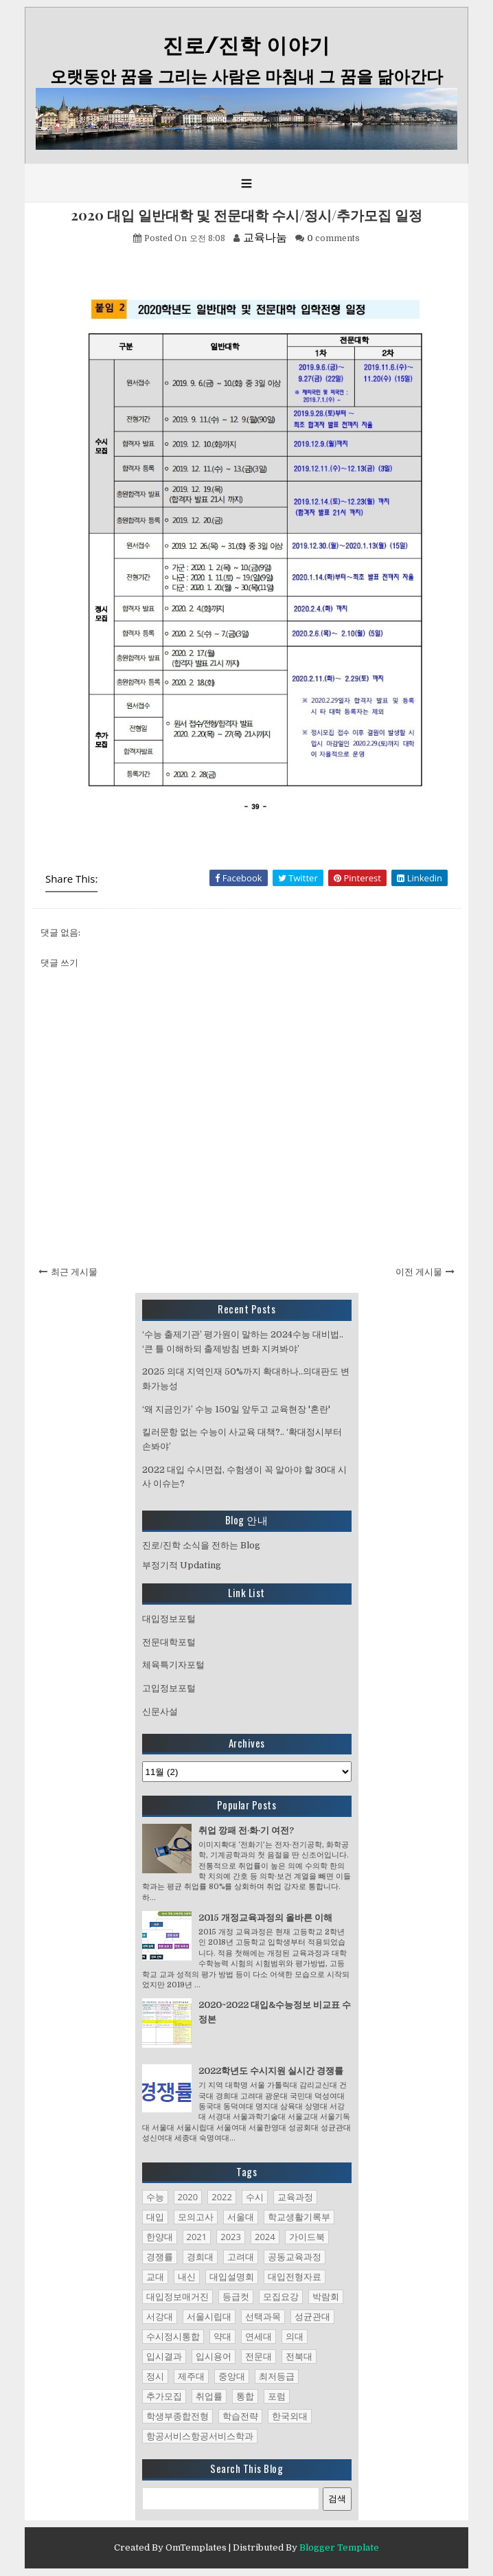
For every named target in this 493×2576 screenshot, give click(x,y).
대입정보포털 (169, 1619)
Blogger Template (339, 2547)
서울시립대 (209, 2316)
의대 (294, 2336)
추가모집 (164, 2396)
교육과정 (295, 2197)
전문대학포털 (169, 1642)
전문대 (258, 2356)
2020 (188, 2197)
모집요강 (281, 2296)
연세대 (258, 2336)
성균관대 (312, 2316)
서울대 (240, 2217)
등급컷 (235, 2296)
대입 (155, 2217)
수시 (255, 2197)
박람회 (325, 2296)
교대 (155, 2276)
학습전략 (240, 2416)
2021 (197, 2236)
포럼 (277, 2396)
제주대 (191, 2376)
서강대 (159, 2316)
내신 (187, 2276)
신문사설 (160, 1711)
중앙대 (231, 2376)
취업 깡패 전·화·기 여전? (246, 1830)
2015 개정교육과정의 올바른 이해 (265, 1917)
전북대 (299, 2356)
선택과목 (263, 2316)
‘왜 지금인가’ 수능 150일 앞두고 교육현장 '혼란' (236, 1409)
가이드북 (307, 2236)
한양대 (159, 2236)
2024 (265, 2236)
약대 (222, 2336)
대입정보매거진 (177, 2296)
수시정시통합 (173, 2336)
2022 (221, 2197)
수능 (155, 2197)
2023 (230, 2236)
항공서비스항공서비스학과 (199, 2436)
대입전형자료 (294, 2276)
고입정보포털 (169, 1688)
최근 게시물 (74, 1272)
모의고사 (196, 2217)
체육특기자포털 (173, 1665)
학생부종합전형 (177, 2416)
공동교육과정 (294, 2256)
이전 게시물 (418, 1272)
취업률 (209, 2396)
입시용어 (213, 2356)
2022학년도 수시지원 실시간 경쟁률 (270, 2071)
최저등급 (277, 2376)
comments (333, 238)
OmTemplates (196, 2547)
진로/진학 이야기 (246, 46)
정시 (155, 2376)
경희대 (200, 2256)
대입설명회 (231, 2276)
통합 (245, 2396)
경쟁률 (159, 2256)
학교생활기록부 (299, 2217)
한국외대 (290, 2416)
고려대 (240, 2256)
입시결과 (164, 2356)
